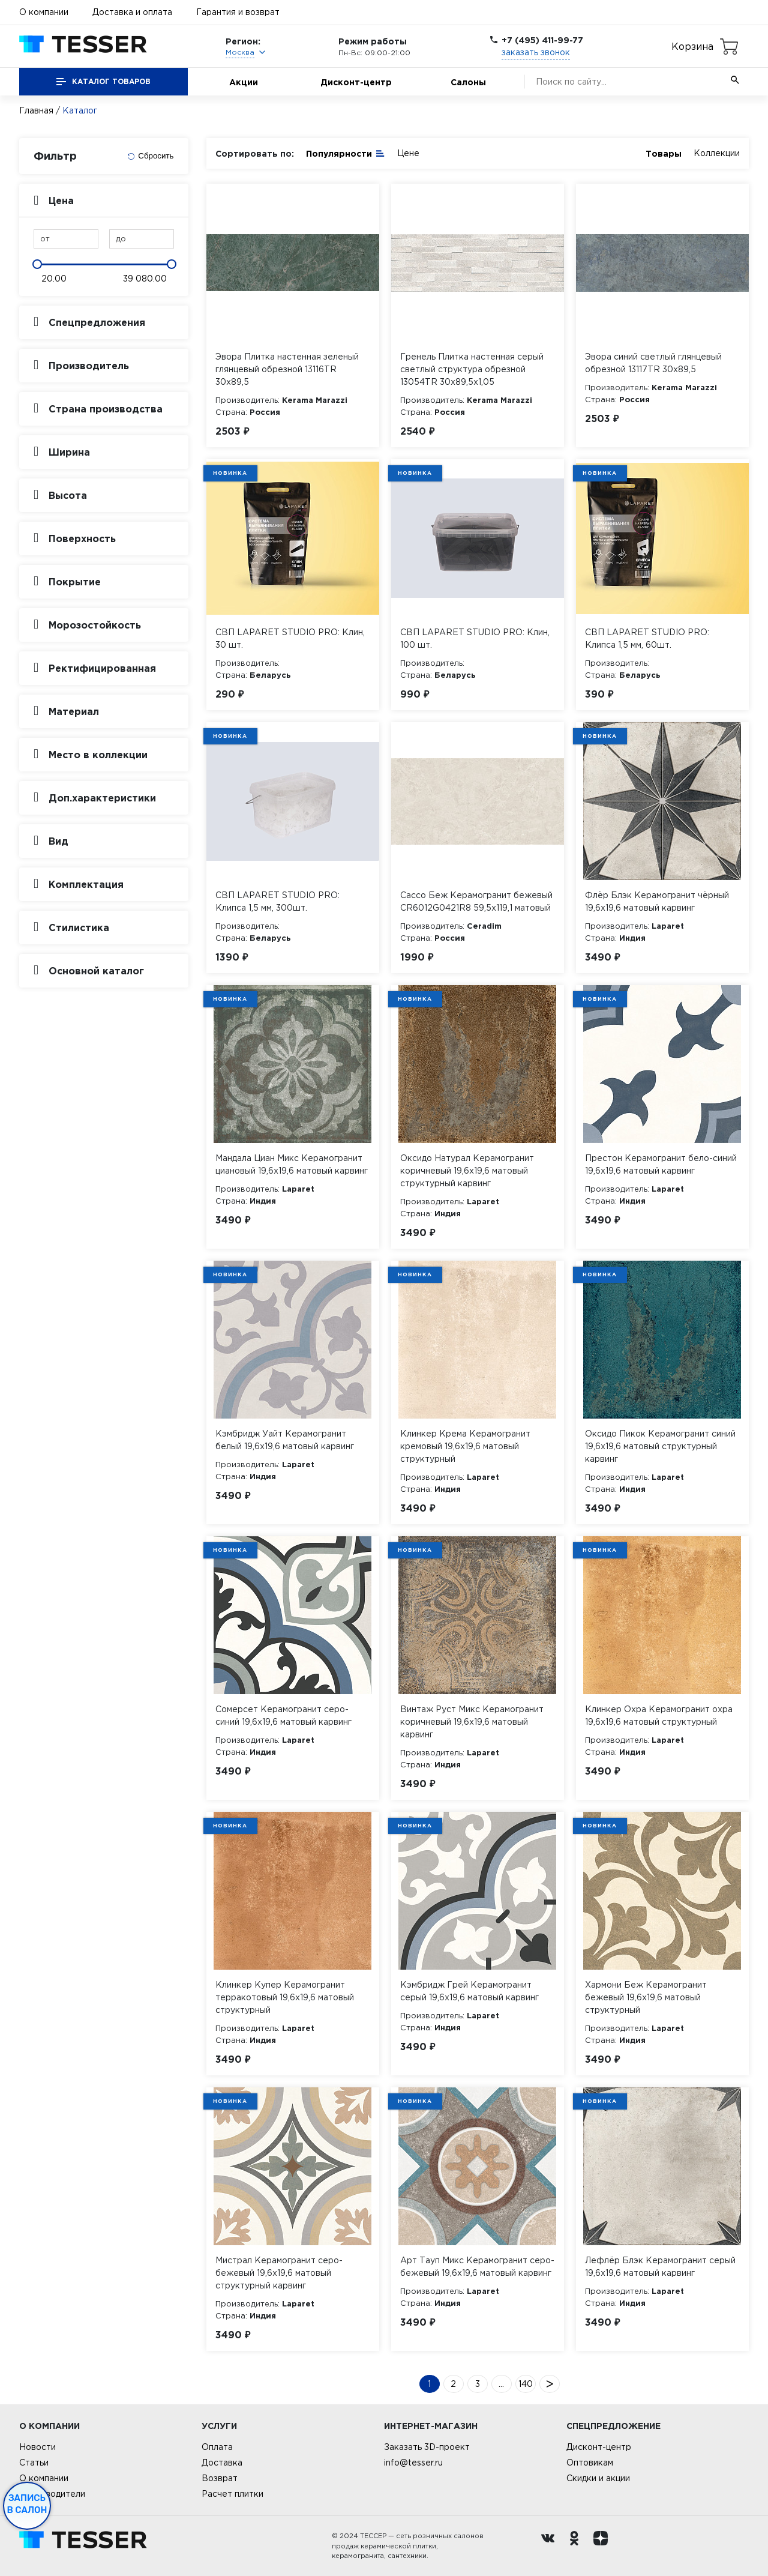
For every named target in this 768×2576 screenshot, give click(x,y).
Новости (37, 2447)
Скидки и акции (598, 2478)
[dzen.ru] (603, 2546)
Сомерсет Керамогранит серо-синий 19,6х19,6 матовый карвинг (283, 1715)
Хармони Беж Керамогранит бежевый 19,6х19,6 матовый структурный (646, 1997)
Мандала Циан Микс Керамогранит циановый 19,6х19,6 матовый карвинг (291, 1164)
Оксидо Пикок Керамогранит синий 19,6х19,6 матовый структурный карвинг (660, 1446)
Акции (243, 81)
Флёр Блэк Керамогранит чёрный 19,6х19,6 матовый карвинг (657, 901)
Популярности (345, 153)
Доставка (222, 2462)
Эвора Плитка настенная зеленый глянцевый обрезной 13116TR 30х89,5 (287, 369)
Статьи (34, 2462)
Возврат (220, 2478)
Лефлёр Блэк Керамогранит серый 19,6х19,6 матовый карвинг (660, 2266)
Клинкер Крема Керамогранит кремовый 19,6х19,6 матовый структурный (465, 1446)
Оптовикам (589, 2462)
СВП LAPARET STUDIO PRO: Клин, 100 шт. (475, 638)
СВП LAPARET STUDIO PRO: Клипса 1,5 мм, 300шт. (277, 901)
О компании (43, 12)
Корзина (692, 46)
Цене (408, 153)
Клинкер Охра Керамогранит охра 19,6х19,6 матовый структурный (659, 1715)
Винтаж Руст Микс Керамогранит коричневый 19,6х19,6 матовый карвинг (472, 1721)
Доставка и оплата (132, 12)
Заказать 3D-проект (427, 2447)
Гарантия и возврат (238, 12)
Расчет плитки (232, 2494)
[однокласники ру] (577, 2546)
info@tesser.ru (413, 2462)
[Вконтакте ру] (551, 2546)
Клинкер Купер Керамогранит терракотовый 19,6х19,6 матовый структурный (284, 1997)
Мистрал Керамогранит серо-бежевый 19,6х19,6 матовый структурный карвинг (279, 2272)
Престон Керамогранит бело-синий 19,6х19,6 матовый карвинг (661, 1164)
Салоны (468, 81)
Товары (664, 153)
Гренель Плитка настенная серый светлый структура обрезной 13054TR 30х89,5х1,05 (472, 369)
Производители (52, 2494)
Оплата (217, 2447)
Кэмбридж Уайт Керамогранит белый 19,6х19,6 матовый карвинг (284, 1440)
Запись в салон (27, 2504)
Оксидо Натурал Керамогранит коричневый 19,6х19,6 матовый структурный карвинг (467, 1170)
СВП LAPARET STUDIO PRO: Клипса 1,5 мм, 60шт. (647, 638)
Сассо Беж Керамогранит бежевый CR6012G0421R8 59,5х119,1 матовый (476, 901)
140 (525, 2384)
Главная (36, 110)
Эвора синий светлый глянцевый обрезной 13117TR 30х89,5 (653, 363)
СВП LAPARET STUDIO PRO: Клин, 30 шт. (290, 638)
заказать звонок (536, 52)
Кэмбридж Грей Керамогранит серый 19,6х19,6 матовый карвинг (469, 1991)
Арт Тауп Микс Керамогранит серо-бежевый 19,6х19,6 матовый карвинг (477, 2266)
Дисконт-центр (356, 81)
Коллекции (717, 153)
